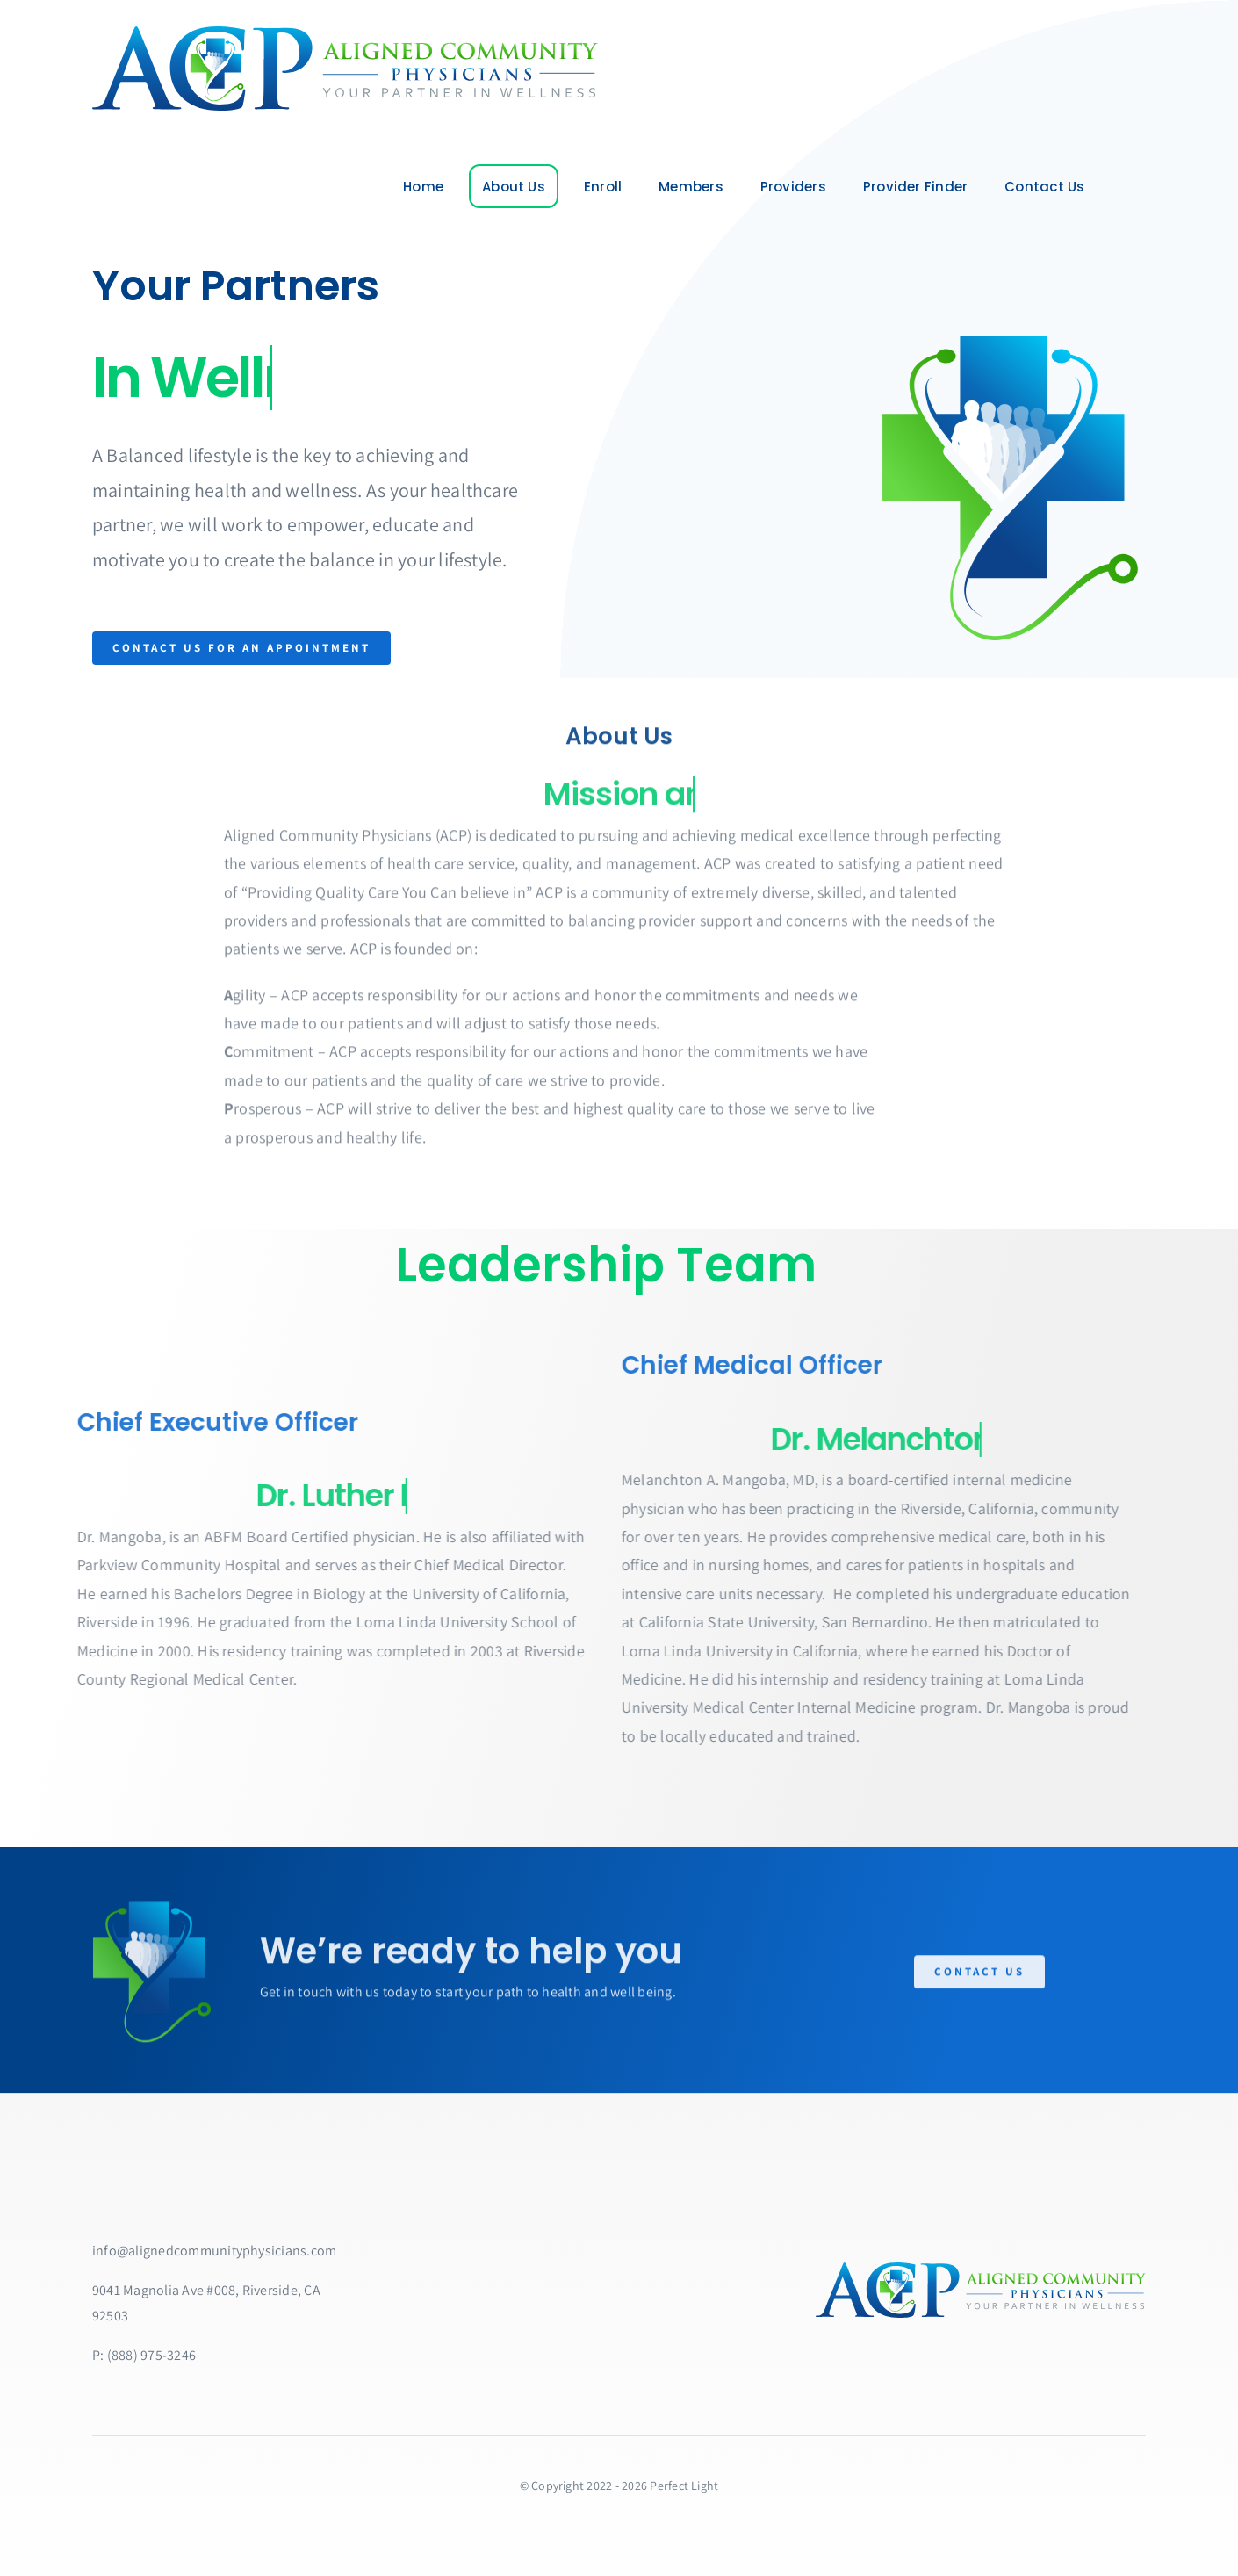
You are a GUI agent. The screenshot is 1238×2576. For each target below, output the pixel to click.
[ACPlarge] (342, 33)
